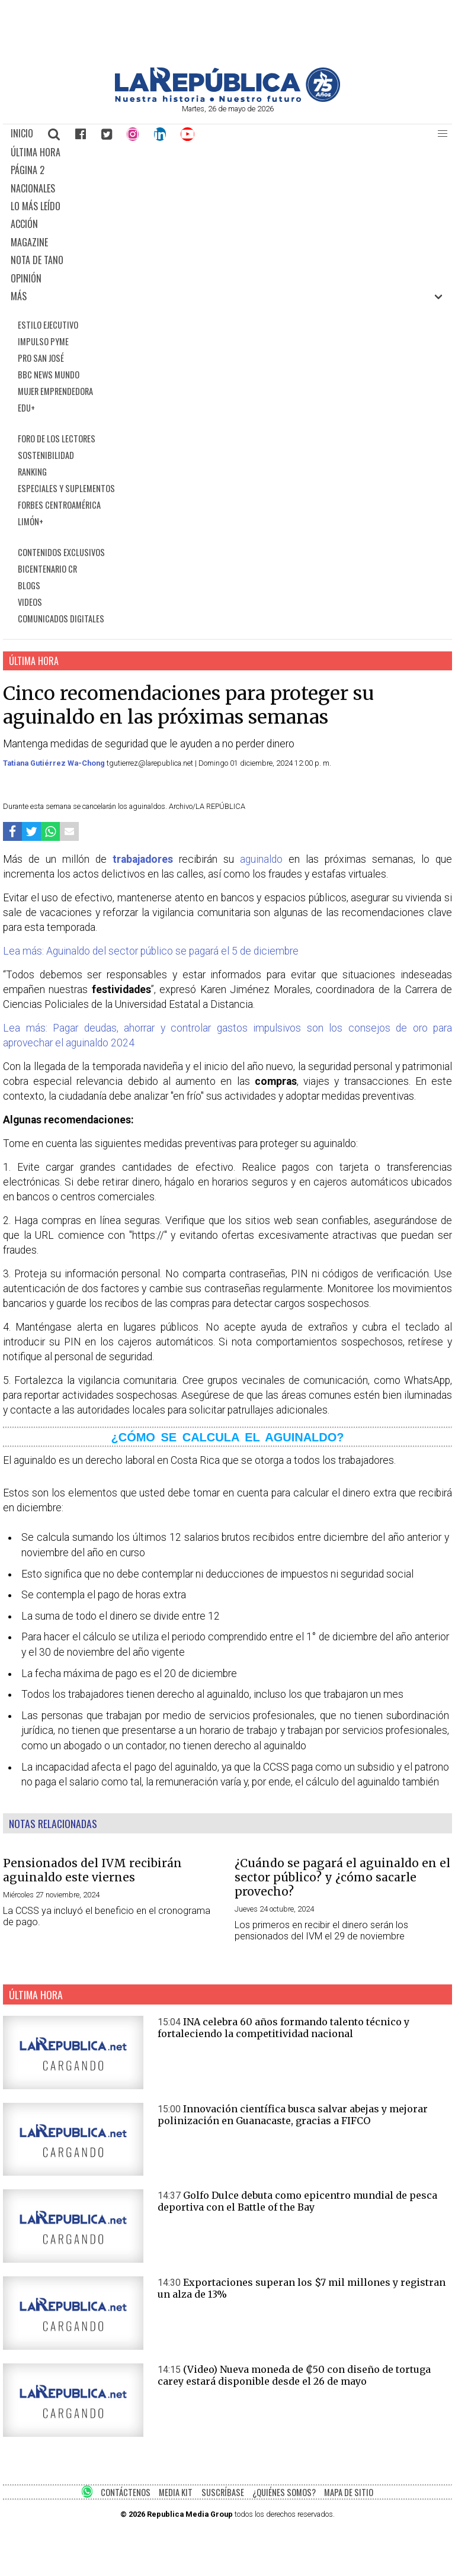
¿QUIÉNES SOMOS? (284, 2492)
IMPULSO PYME (43, 341)
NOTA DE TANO (37, 260)
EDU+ (26, 408)
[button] (442, 133)
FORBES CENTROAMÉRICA (59, 505)
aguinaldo (261, 859)
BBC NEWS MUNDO (48, 374)
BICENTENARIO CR (47, 569)
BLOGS (29, 585)
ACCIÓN (24, 224)
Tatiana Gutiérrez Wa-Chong (55, 763)
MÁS (19, 296)
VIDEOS (30, 602)
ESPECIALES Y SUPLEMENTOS (66, 488)
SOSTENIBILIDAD (46, 455)
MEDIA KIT (176, 2492)
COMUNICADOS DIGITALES (61, 618)
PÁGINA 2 (27, 170)
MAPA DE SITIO (348, 2492)
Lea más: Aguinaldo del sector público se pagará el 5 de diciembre (151, 951)
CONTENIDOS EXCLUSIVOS (61, 552)
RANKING (32, 471)
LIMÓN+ (30, 521)
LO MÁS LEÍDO (35, 206)
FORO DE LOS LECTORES (56, 438)
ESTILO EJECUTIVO (48, 325)
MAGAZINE (29, 242)
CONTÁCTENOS (125, 2492)
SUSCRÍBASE (222, 2492)
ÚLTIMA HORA (35, 152)
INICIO (22, 133)
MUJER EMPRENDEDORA (55, 391)
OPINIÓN (26, 278)
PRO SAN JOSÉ (41, 358)
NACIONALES (33, 188)
